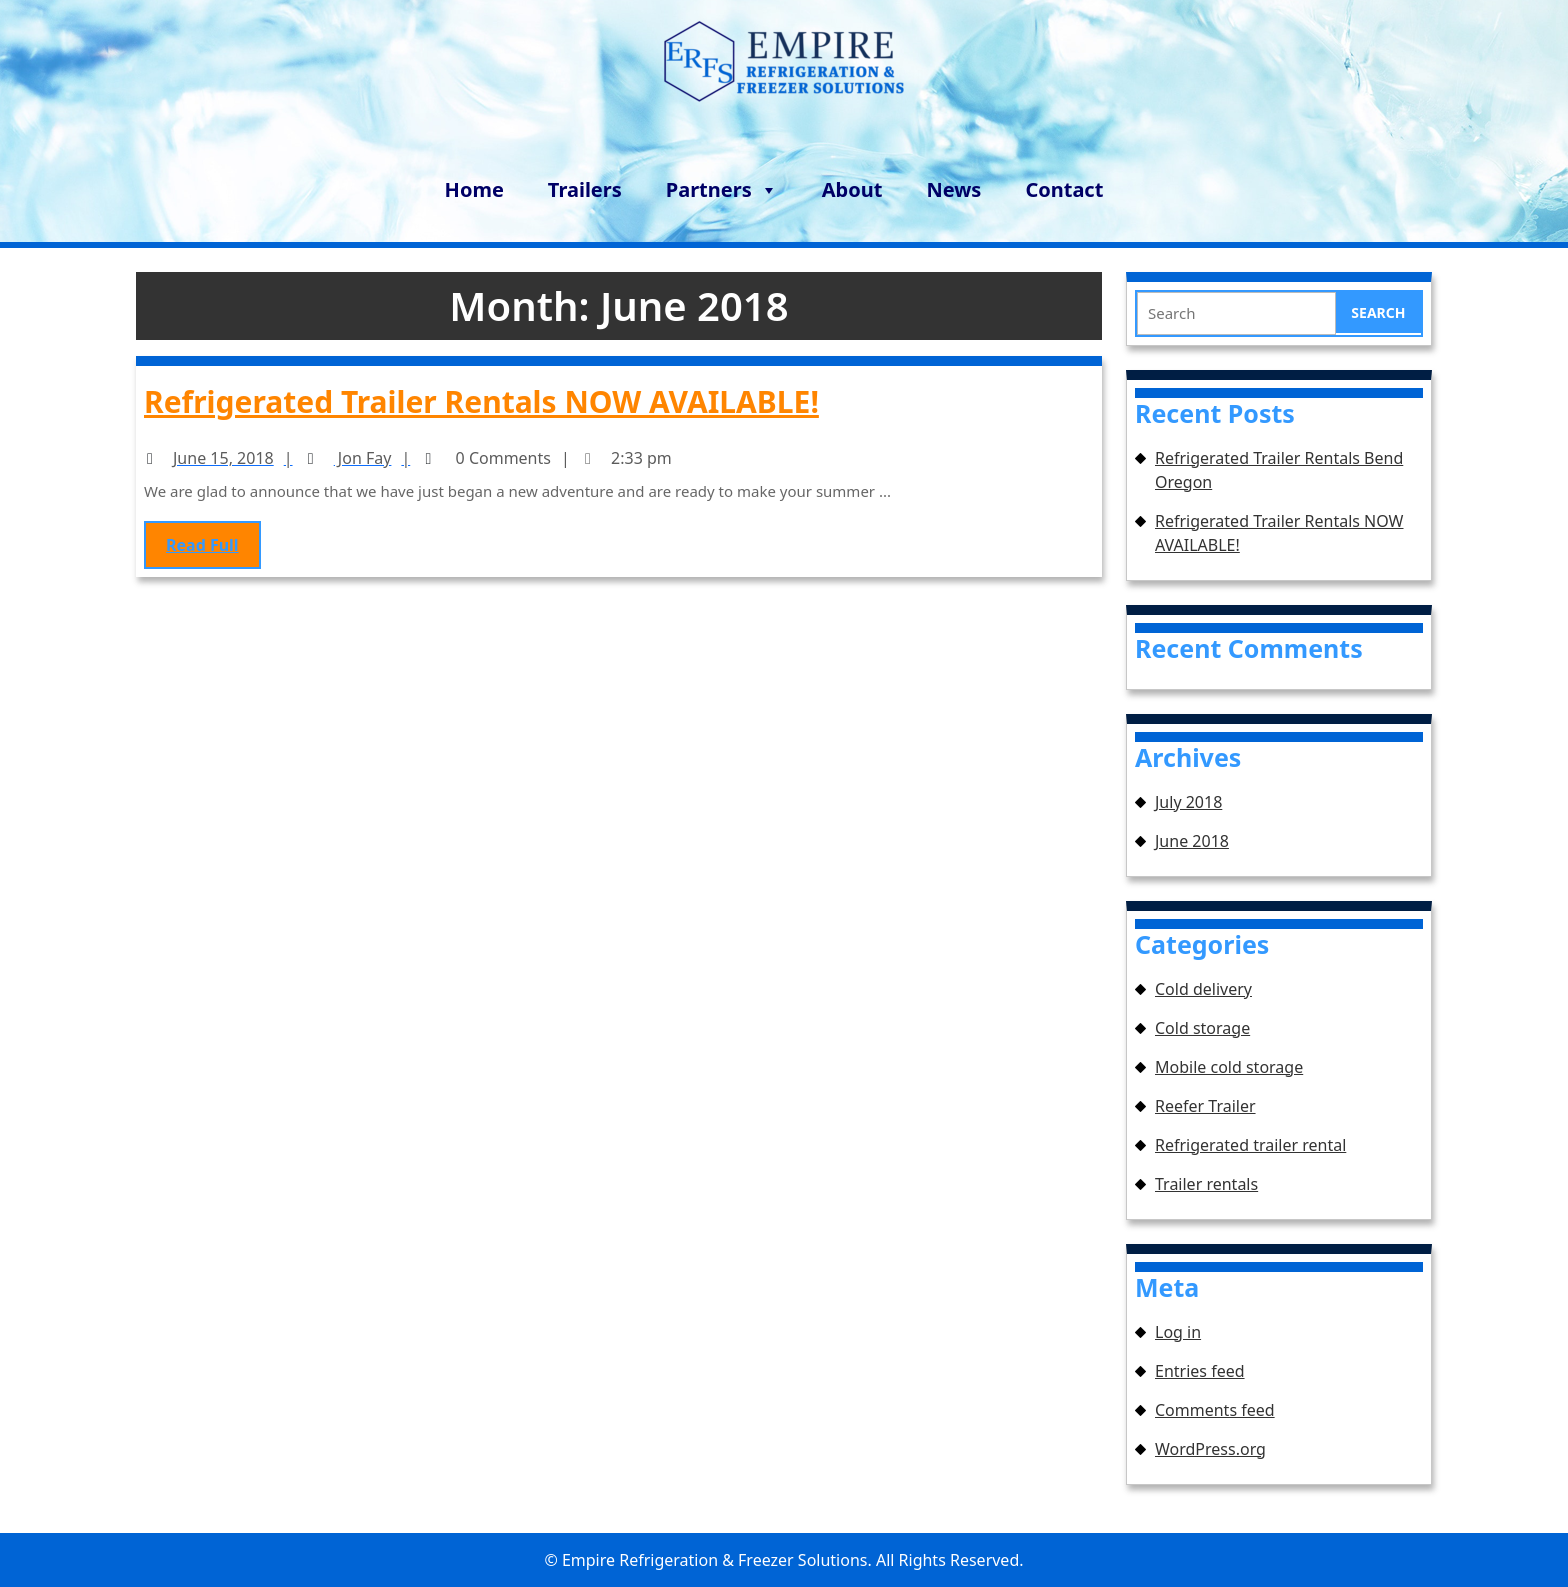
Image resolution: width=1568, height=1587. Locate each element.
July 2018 (1188, 802)
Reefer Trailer (1205, 1106)
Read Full (217, 543)
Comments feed (1215, 1410)
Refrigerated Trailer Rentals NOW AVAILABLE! (482, 402)
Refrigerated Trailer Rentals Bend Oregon (1279, 470)
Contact (1064, 189)
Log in (1178, 1332)
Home (474, 189)
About (852, 189)
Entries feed (1200, 1371)
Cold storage (1202, 1028)
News (953, 189)
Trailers (585, 189)
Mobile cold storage (1229, 1067)
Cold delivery (1203, 989)
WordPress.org (1210, 1449)
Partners (722, 186)
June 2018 (1192, 841)
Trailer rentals (1206, 1184)
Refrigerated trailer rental (1250, 1145)
